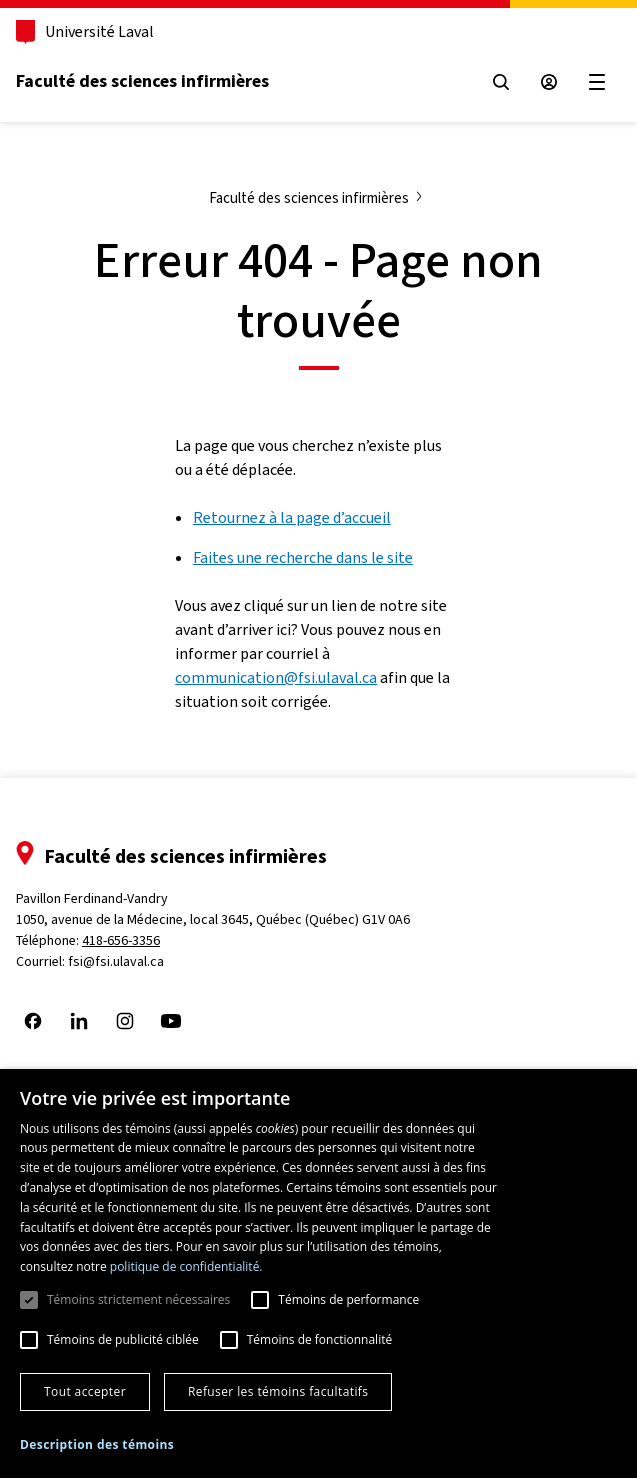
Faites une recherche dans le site (303, 557)
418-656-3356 (121, 940)
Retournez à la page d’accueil (292, 517)
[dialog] (318, 1273)
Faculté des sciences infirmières (142, 81)
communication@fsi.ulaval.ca (276, 677)
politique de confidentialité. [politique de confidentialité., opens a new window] (186, 1266)
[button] (97, 1445)
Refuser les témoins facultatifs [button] (278, 1391)
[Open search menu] (501, 82)
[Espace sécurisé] (549, 82)
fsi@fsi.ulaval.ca (116, 961)
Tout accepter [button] (85, 1391)
